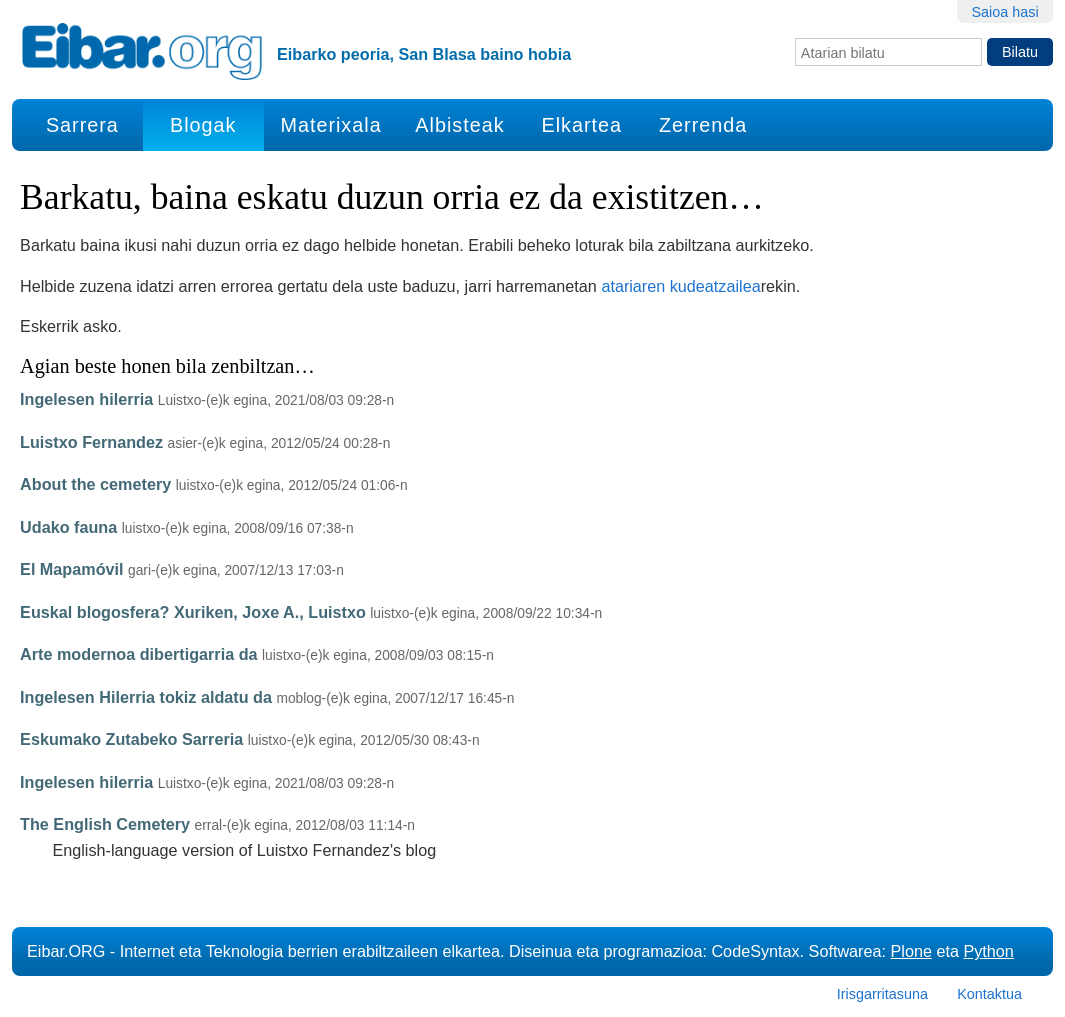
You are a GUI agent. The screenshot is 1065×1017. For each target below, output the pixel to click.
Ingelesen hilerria (86, 399)
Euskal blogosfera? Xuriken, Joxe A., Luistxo (193, 612)
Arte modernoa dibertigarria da (138, 654)
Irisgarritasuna (882, 994)
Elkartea (582, 125)
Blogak (203, 125)
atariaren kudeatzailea (680, 286)
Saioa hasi (1004, 12)
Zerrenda (703, 125)
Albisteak (459, 125)
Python (988, 951)
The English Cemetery (105, 824)
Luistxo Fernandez (91, 442)
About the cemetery (95, 484)
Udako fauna (68, 527)
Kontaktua (989, 994)
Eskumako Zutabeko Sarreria (131, 739)
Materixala (330, 125)
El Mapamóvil (71, 569)
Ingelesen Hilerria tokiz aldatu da (146, 697)
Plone (911, 951)
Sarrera (82, 125)
